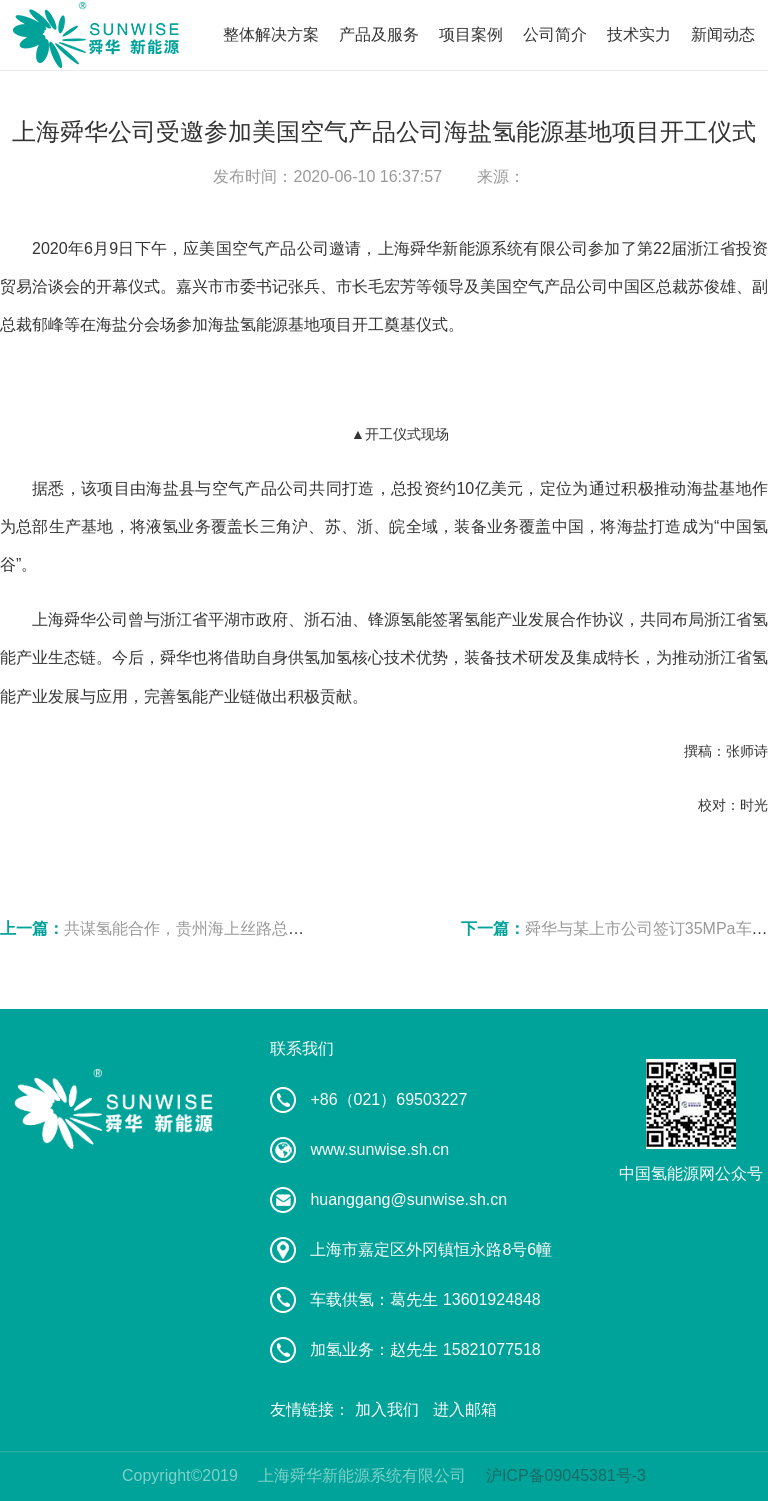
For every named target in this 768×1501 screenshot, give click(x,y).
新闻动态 (723, 34)
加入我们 (387, 1409)
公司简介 (555, 34)
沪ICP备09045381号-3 (566, 1475)
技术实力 (639, 34)
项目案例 (471, 34)
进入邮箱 (465, 1409)
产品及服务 (379, 34)
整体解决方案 (271, 34)
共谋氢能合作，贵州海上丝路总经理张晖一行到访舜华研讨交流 (288, 928)
